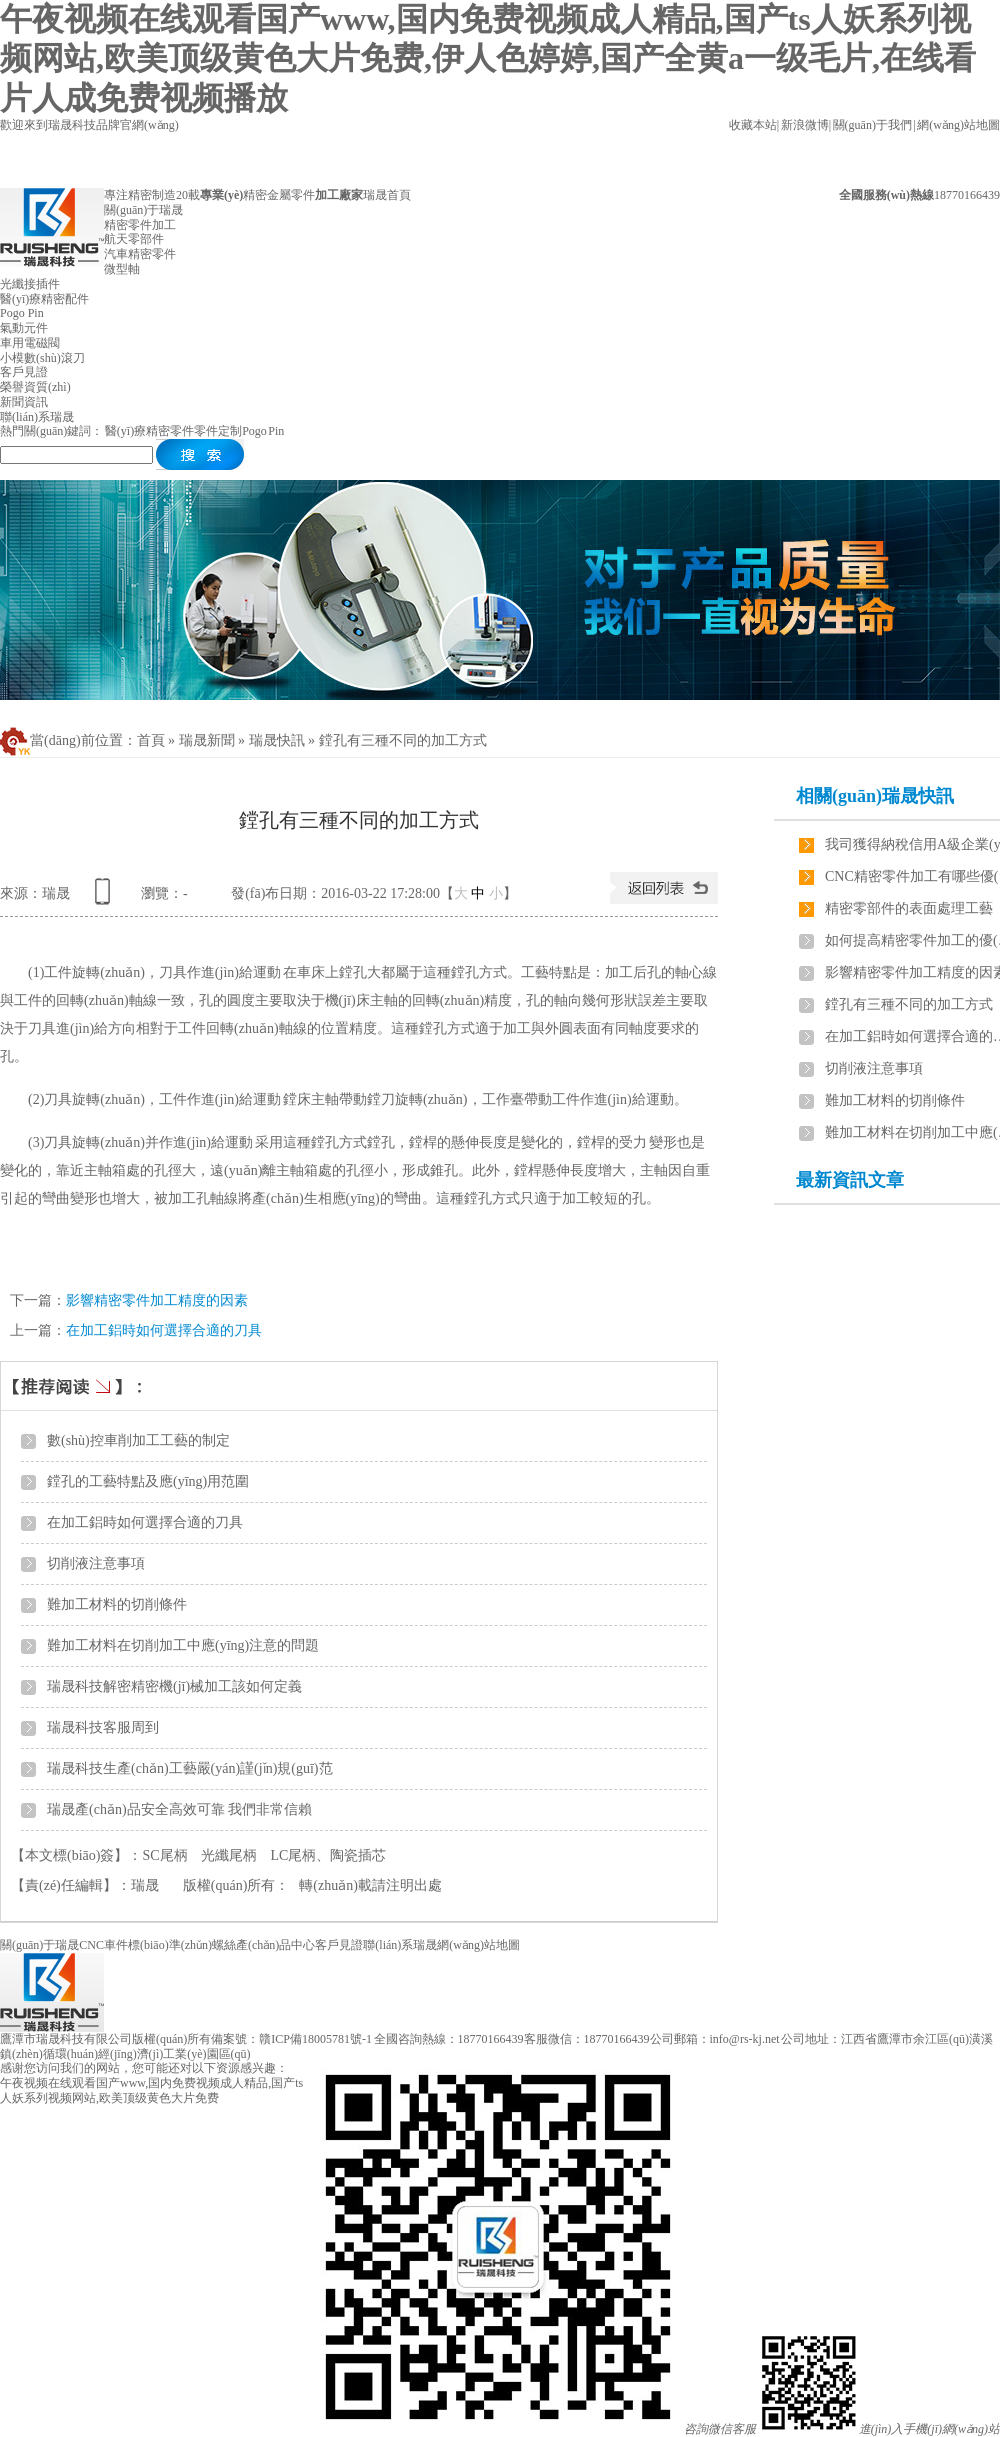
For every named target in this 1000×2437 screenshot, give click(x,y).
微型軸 (122, 269)
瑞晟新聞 (207, 740)
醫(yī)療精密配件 (44, 299)
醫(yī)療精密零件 (149, 431)
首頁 (151, 740)
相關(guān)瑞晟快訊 (875, 796)
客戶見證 (339, 1945)
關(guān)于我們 (873, 125)
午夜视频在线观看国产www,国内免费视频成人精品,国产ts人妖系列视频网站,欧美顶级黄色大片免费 (151, 2090)
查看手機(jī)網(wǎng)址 (106, 898)
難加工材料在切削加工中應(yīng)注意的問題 (183, 1645)
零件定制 (218, 431)
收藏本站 (753, 125)
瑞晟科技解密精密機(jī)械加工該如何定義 (174, 1686)
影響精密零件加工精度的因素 (157, 1300)
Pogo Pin (22, 313)
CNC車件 (103, 1945)
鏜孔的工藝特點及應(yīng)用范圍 (148, 1481)
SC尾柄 (164, 1855)
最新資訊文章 (850, 1180)
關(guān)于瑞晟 (39, 1945)
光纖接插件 (30, 284)
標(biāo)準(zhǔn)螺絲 (182, 1945)
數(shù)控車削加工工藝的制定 (138, 1440)
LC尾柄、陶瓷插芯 (329, 1855)
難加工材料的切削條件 (117, 1604)
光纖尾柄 (229, 1855)
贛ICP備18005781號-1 (315, 2039)
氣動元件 (24, 328)
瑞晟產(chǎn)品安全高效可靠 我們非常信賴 (179, 1809)
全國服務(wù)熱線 (886, 195)
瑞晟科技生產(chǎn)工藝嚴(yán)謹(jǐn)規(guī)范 (190, 1768)
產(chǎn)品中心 (275, 1945)
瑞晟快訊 (277, 740)
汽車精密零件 (140, 254)
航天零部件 (134, 239)
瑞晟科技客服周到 (103, 1727)
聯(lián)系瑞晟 (400, 1945)
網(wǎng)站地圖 (958, 125)
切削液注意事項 (96, 1563)
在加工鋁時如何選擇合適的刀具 (164, 1330)
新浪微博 (805, 125)
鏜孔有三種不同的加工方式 (403, 740)
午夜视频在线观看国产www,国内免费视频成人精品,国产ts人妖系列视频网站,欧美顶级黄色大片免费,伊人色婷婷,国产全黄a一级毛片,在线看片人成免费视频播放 (488, 58)
